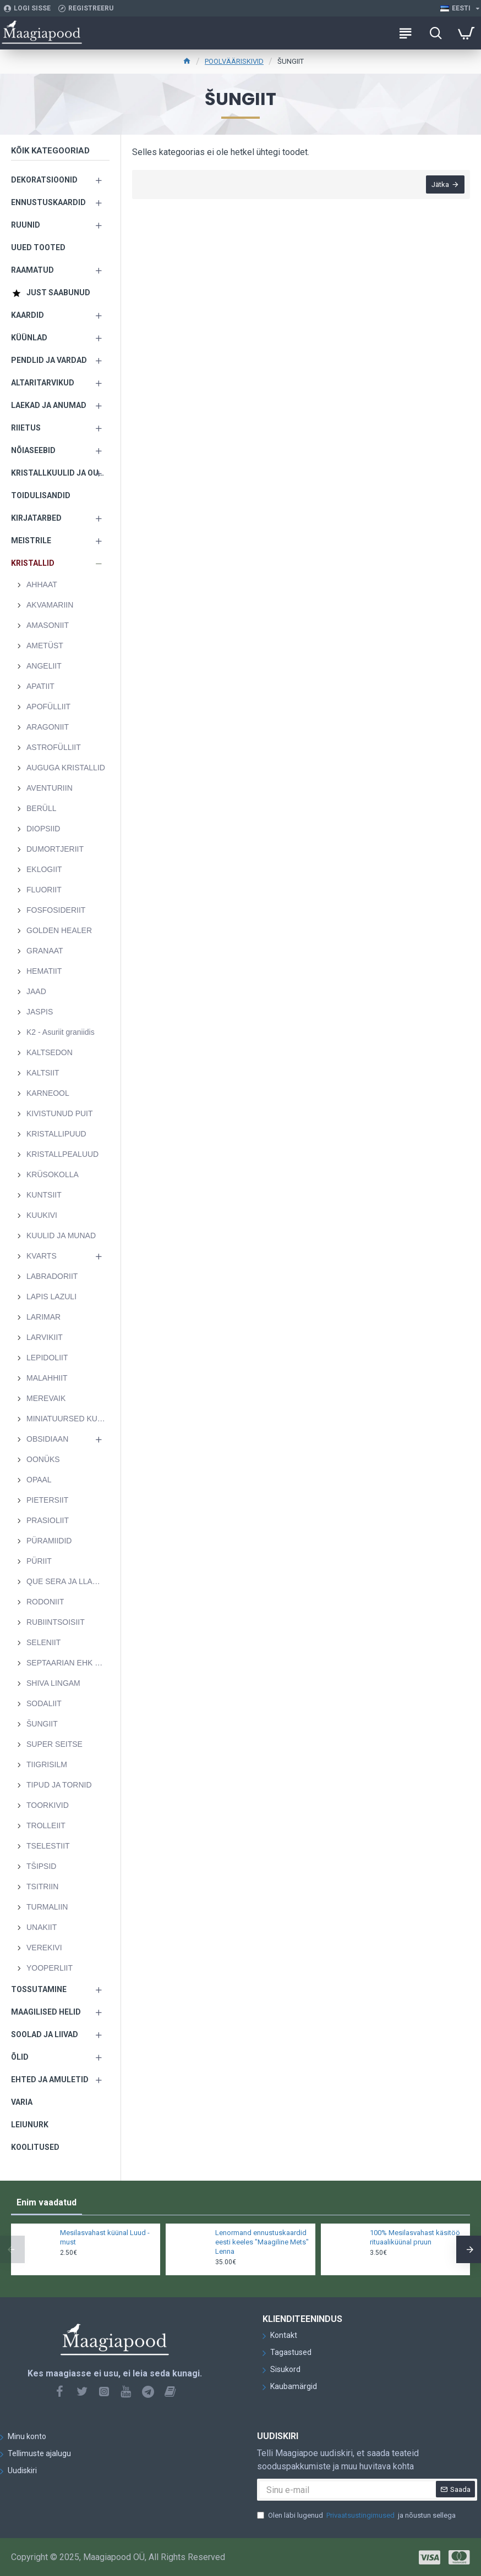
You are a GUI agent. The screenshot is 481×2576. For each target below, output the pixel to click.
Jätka (440, 184)
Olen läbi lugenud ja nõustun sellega (356, 2515)
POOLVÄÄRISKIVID (234, 61)
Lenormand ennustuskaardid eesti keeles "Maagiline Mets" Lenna (262, 2242)
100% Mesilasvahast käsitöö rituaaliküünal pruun (415, 2237)
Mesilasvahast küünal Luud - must (105, 2237)
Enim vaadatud (46, 2202)
